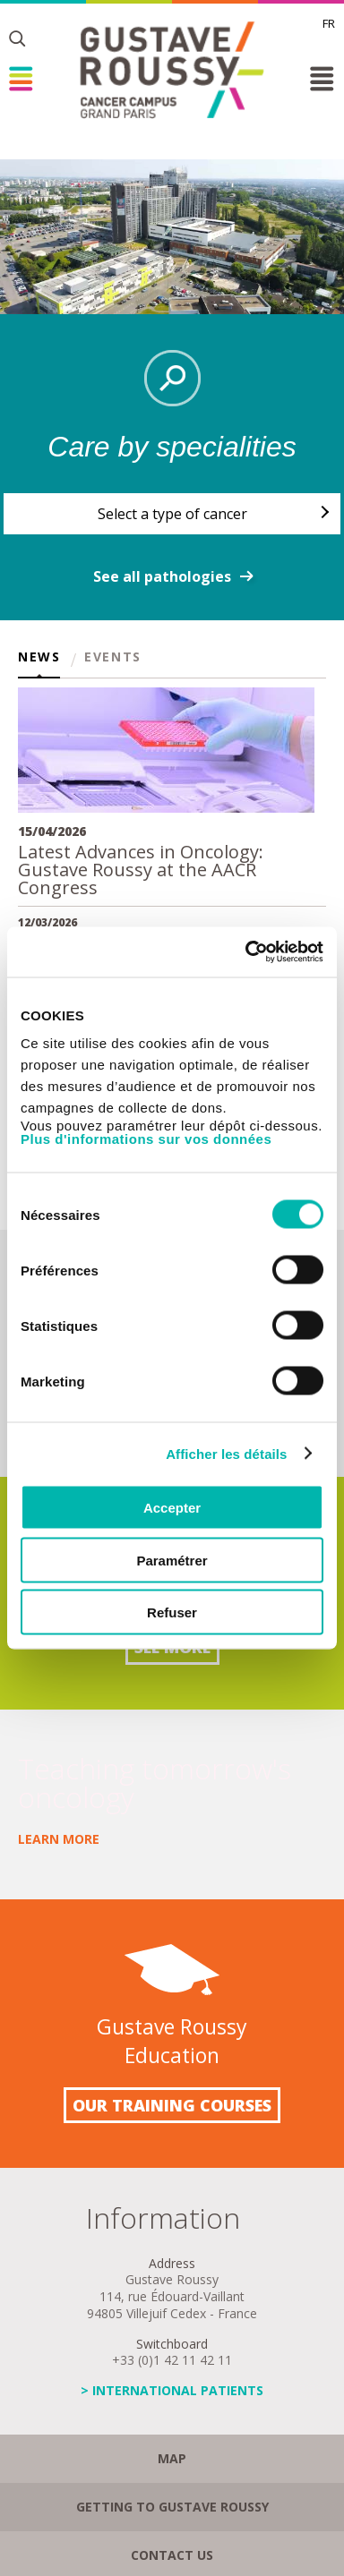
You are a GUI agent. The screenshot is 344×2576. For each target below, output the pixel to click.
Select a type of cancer (172, 514)
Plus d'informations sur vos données (146, 1139)
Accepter (172, 1507)
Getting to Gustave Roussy (172, 2506)
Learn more (58, 1838)
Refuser (172, 1612)
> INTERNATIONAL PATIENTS (172, 2390)
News (39, 658)
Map (172, 2458)
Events (113, 658)
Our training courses (172, 2105)
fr (328, 23)
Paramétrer (171, 1559)
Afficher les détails (226, 1453)
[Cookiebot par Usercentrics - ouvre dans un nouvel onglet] (246, 952)
